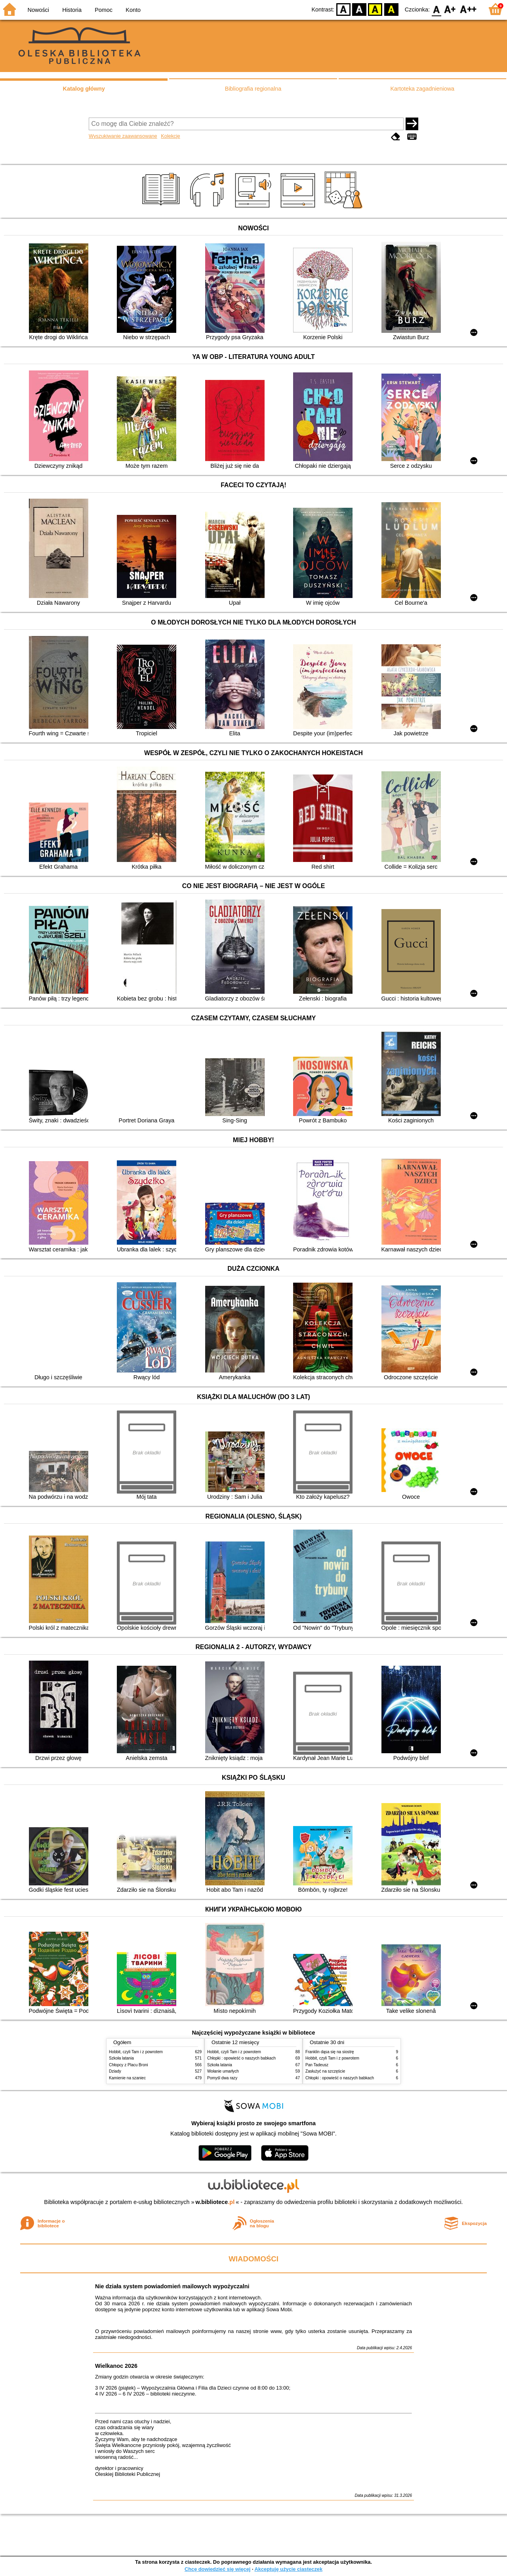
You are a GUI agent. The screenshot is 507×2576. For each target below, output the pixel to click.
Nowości (38, 10)
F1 (450, 9)
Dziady (115, 2071)
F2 (468, 9)
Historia (72, 10)
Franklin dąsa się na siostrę (329, 2052)
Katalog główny (84, 88)
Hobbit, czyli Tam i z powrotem (136, 2052)
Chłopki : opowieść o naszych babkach (241, 2058)
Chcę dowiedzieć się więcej (217, 2569)
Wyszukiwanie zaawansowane (123, 136)
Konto (133, 10)
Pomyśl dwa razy (222, 2078)
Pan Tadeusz (316, 2065)
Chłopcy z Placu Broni (128, 2065)
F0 (436, 9)
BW (359, 9)
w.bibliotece (215, 2202)
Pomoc (103, 10)
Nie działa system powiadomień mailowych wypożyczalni (172, 2286)
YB (375, 9)
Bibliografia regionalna (253, 88)
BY (391, 9)
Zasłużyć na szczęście (325, 2071)
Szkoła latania (121, 2058)
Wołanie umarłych (223, 2071)
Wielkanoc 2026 (116, 2366)
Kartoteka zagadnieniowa (423, 88)
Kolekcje (170, 136)
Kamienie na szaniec (127, 2078)
